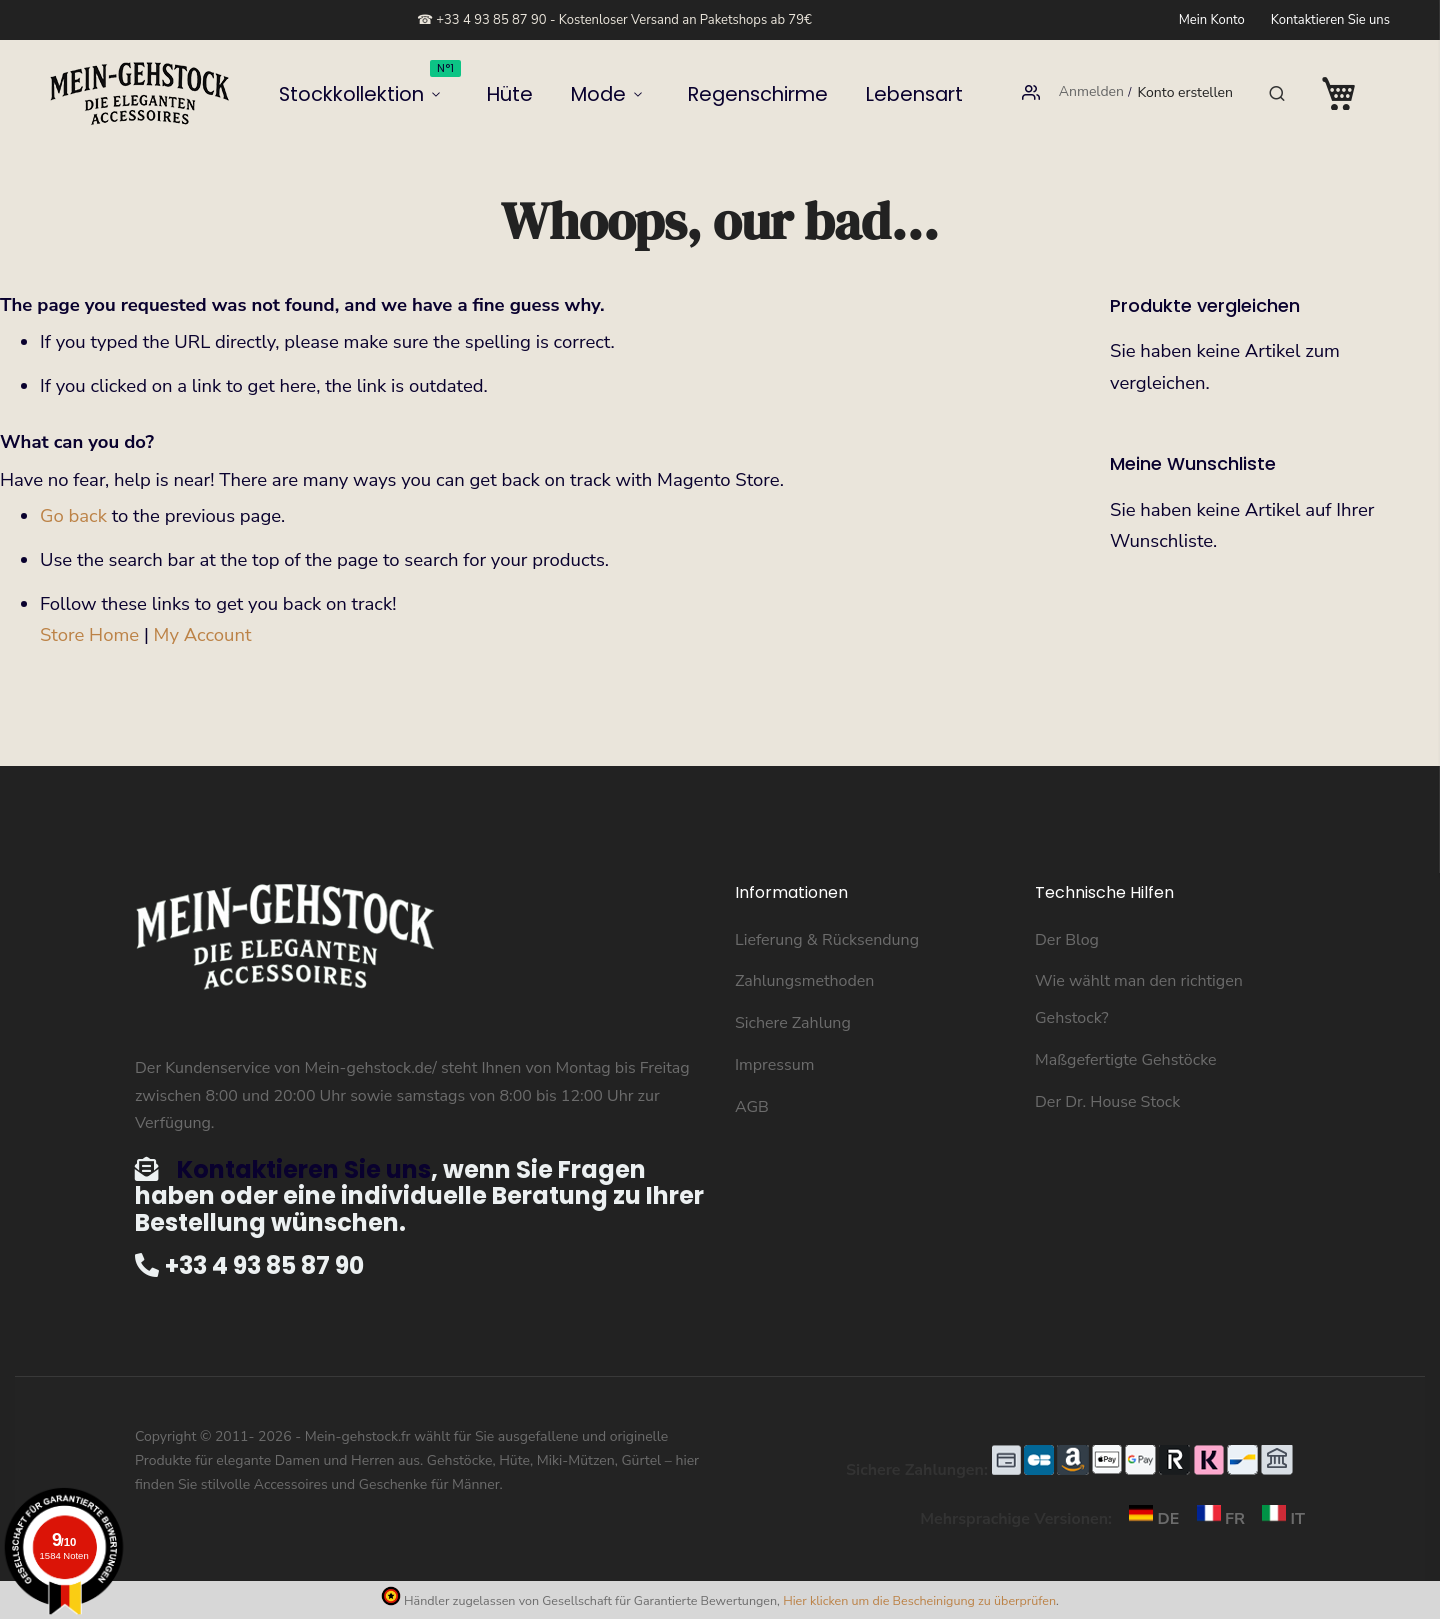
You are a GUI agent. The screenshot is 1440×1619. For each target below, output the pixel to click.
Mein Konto (1212, 20)
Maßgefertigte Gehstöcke (1125, 1060)
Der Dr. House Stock (1107, 1102)
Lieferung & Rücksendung (827, 940)
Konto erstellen (1185, 93)
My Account (203, 635)
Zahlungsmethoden (804, 981)
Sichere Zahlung (793, 1023)
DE (1149, 1519)
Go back (73, 516)
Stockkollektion (427, 86)
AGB (752, 1107)
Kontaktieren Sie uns (1330, 20)
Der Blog (1067, 940)
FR (1217, 1519)
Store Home (89, 635)
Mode (602, 94)
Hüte (534, 94)
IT (1277, 1519)
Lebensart (845, 94)
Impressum (774, 1065)
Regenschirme (728, 94)
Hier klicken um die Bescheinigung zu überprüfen (919, 1600)
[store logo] (140, 93)
